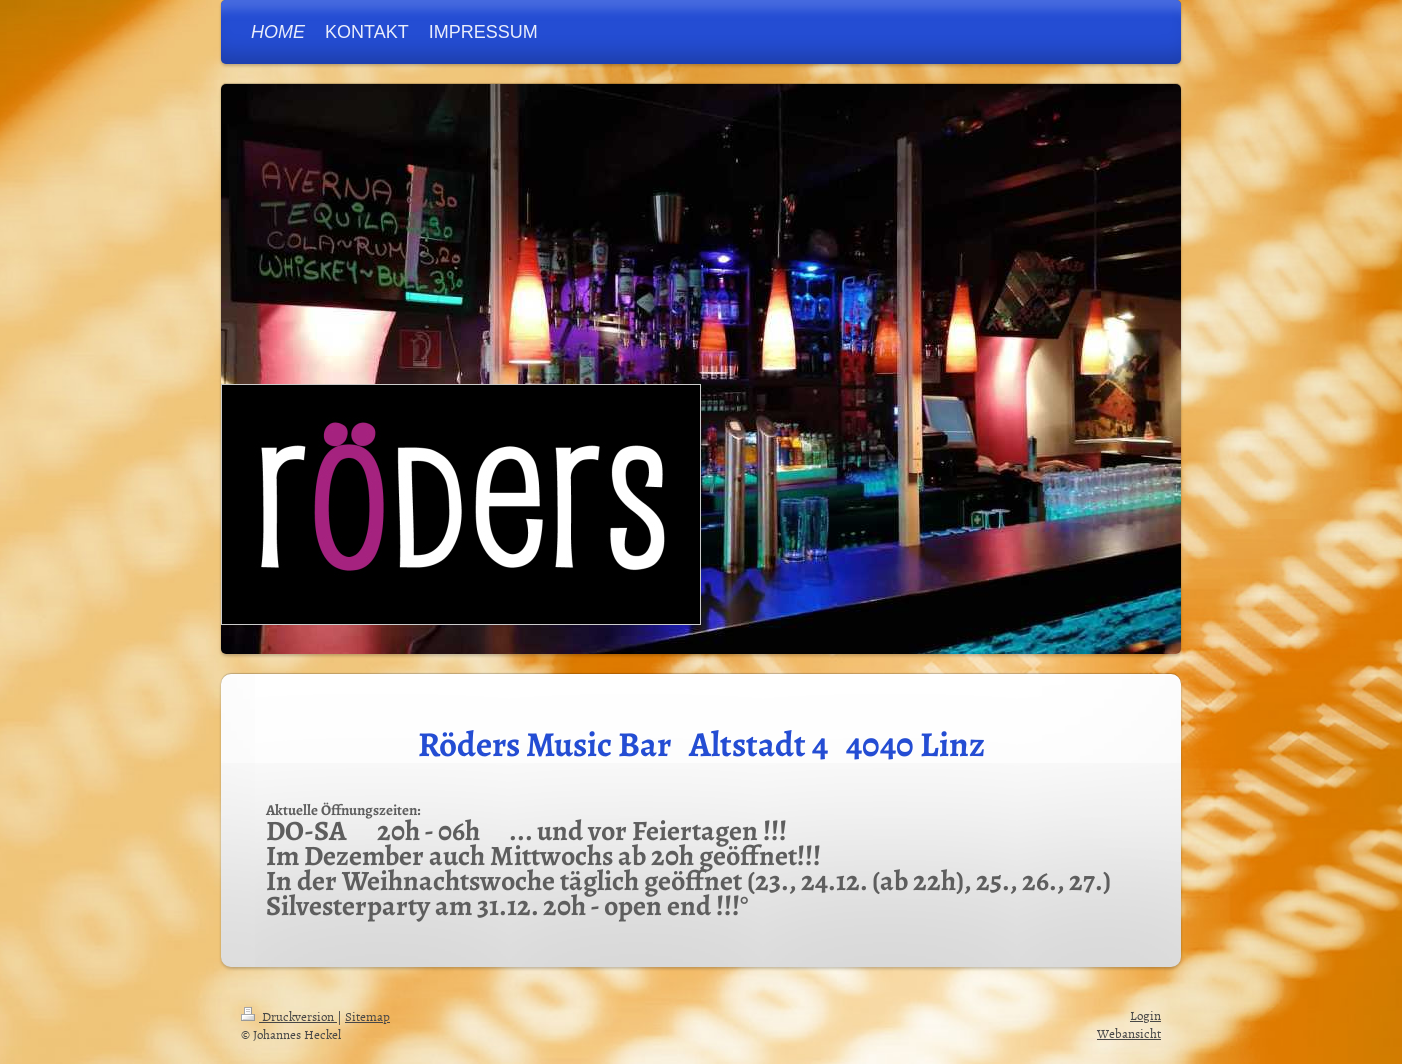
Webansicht (1129, 1033)
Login (1145, 1015)
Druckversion (289, 1016)
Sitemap (367, 1016)
